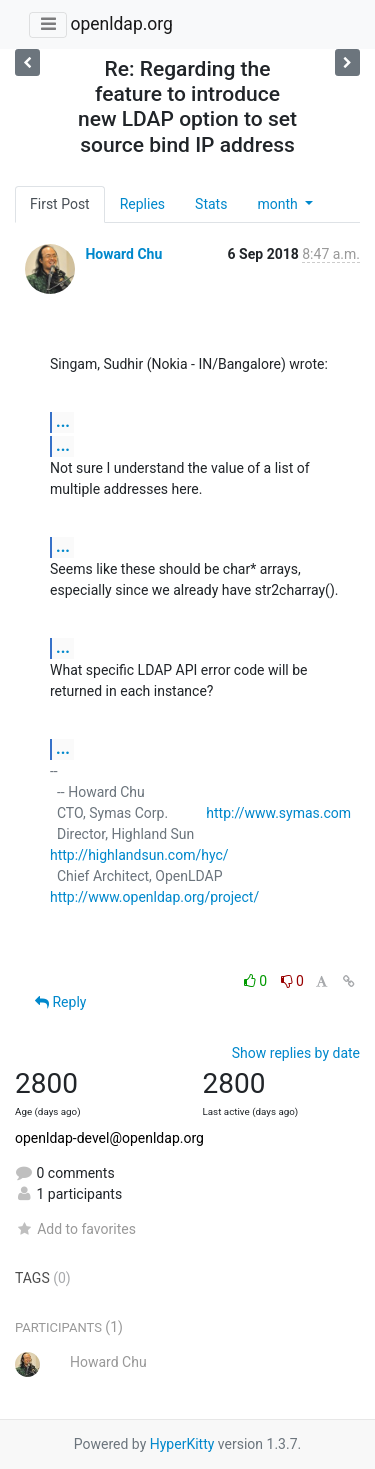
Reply (60, 1002)
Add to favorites (75, 1229)
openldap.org (121, 24)
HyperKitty (182, 1444)
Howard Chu (123, 254)
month (279, 204)
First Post (60, 204)
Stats (211, 204)
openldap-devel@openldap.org (109, 1138)
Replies (142, 204)
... (63, 421)
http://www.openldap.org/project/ (154, 897)
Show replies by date (296, 1053)
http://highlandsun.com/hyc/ (139, 855)
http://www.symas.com (278, 813)
